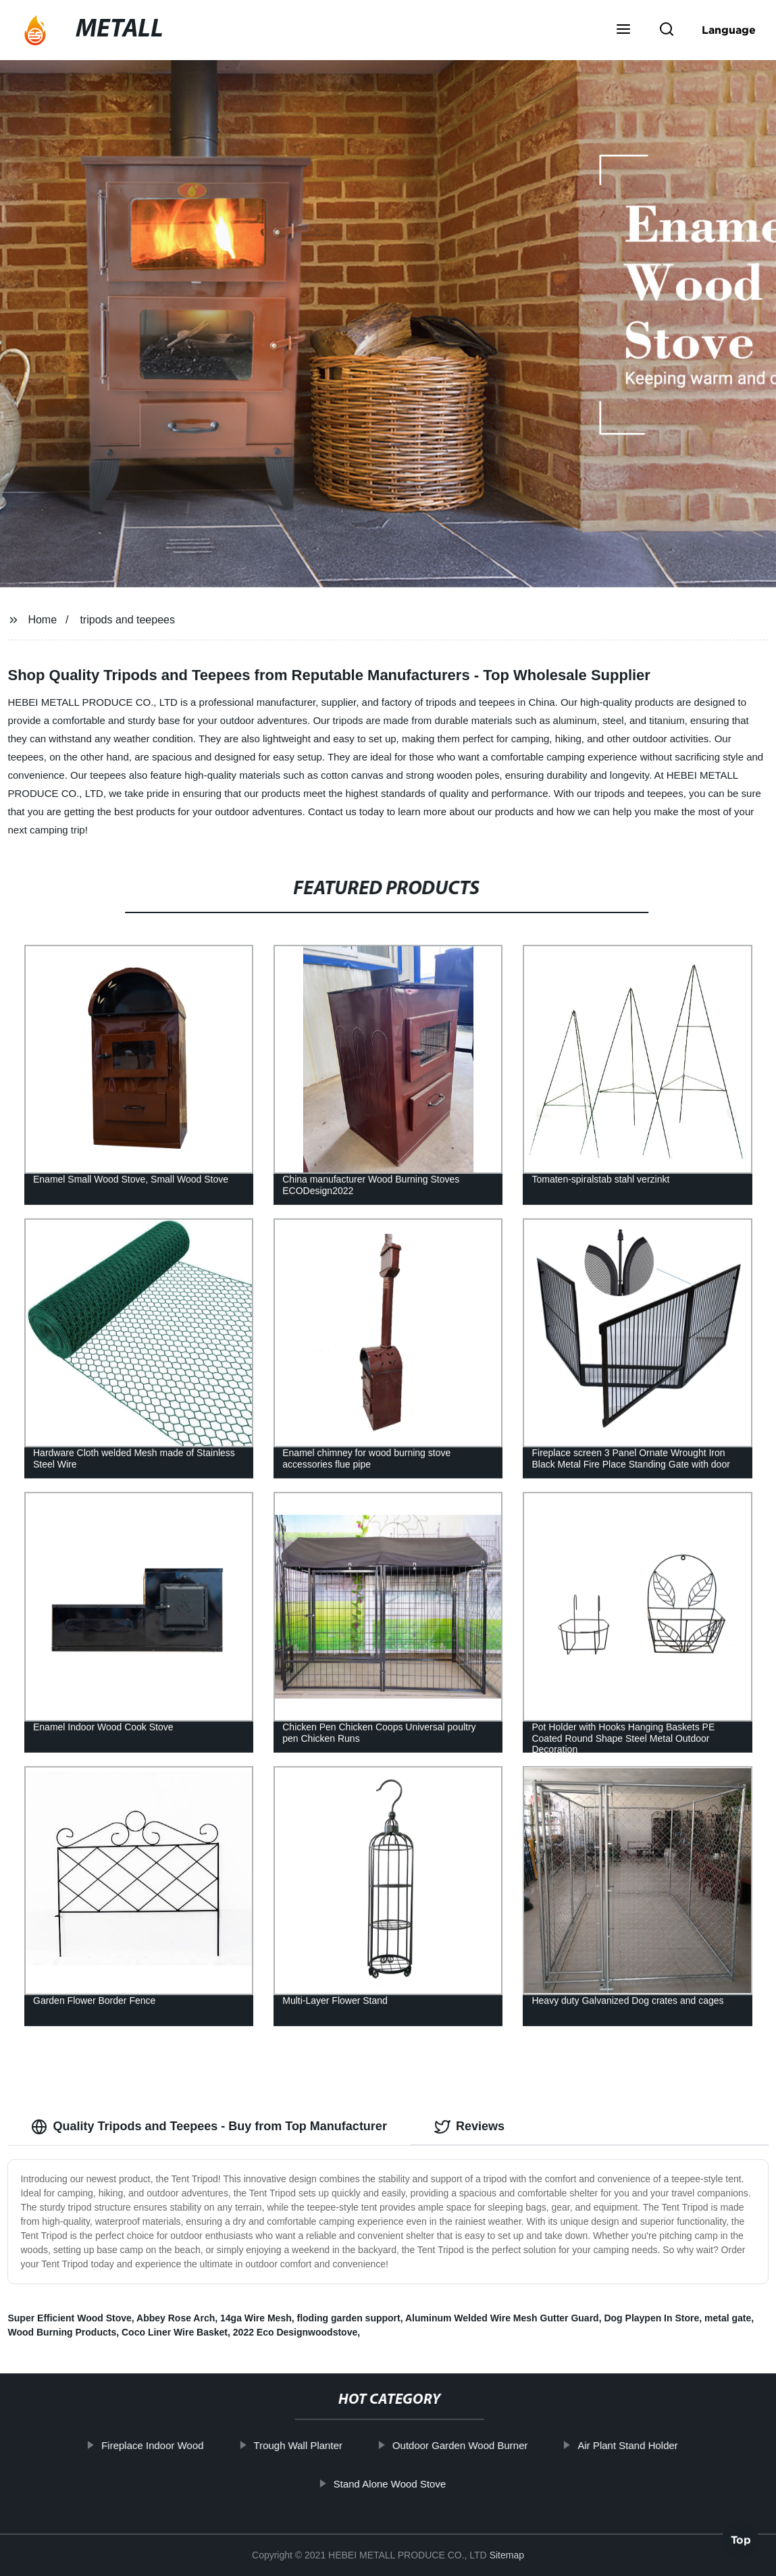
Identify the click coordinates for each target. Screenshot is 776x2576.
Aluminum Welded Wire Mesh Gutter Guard (502, 2318)
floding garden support (348, 2318)
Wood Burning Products (61, 2332)
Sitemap (507, 2555)
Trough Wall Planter (300, 2445)
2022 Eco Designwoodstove (295, 2332)
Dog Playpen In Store (651, 2318)
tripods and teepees (127, 619)
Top (741, 2537)
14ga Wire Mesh (256, 2318)
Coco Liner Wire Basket (175, 2332)
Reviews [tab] (469, 2127)
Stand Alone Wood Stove (392, 2484)
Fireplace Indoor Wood (155, 2445)
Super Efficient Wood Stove (69, 2318)
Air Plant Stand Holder (630, 2445)
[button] (623, 30)
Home (42, 619)
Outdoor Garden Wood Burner (462, 2445)
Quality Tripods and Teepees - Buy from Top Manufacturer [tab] (208, 2127)
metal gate (727, 2318)
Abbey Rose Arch (175, 2318)
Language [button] (729, 30)
